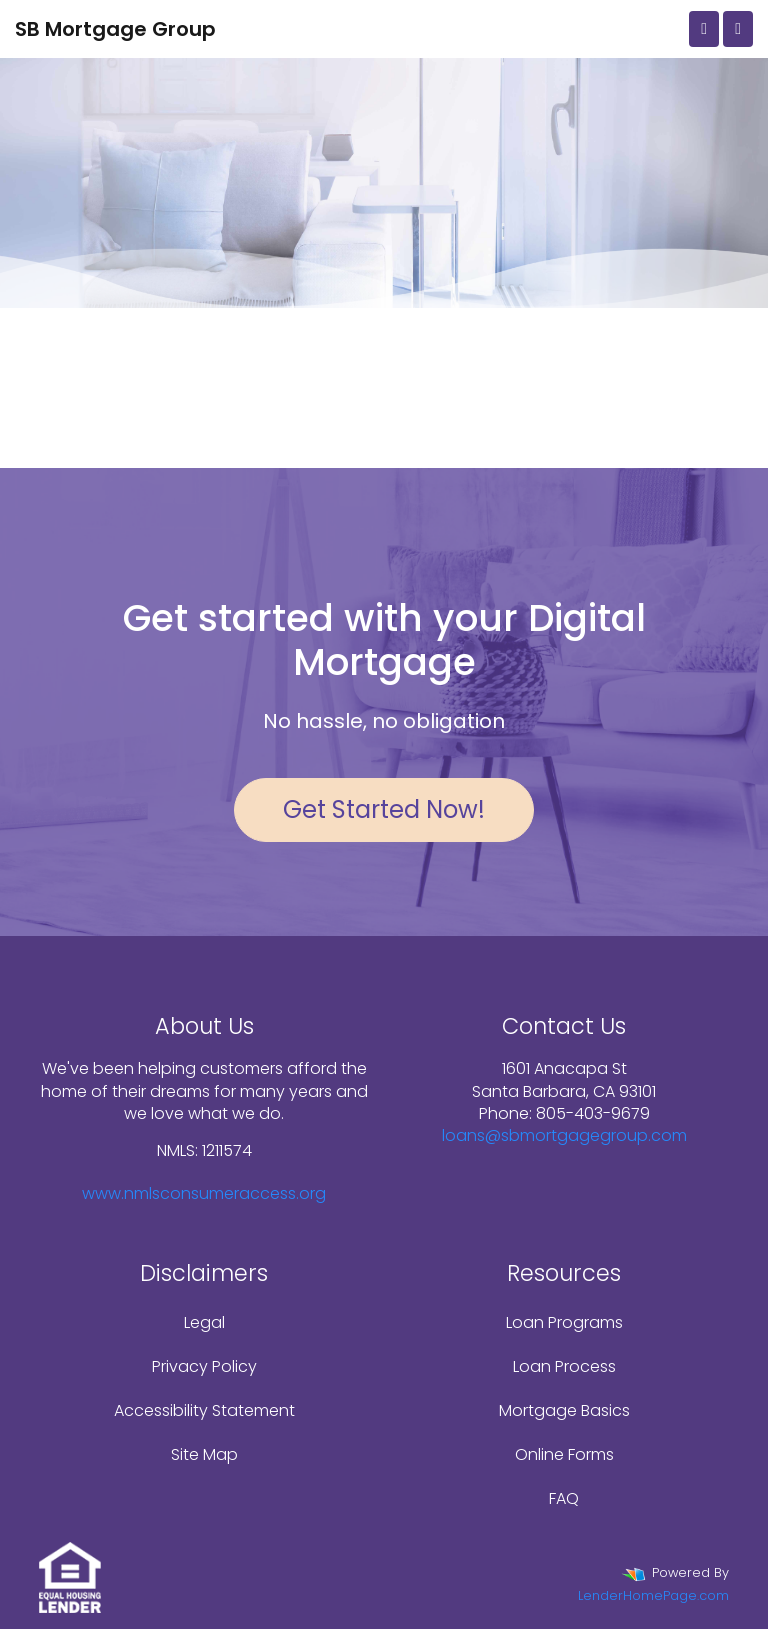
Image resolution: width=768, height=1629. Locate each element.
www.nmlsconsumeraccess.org (204, 1193)
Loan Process (564, 1366)
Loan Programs (564, 1322)
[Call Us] (704, 29)
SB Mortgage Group (115, 29)
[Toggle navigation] (738, 29)
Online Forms (564, 1454)
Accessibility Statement (204, 1410)
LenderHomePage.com (653, 1595)
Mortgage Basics (564, 1410)
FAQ (564, 1498)
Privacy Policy (204, 1366)
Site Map (204, 1454)
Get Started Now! (384, 809)
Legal (204, 1322)
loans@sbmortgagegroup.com (564, 1135)
